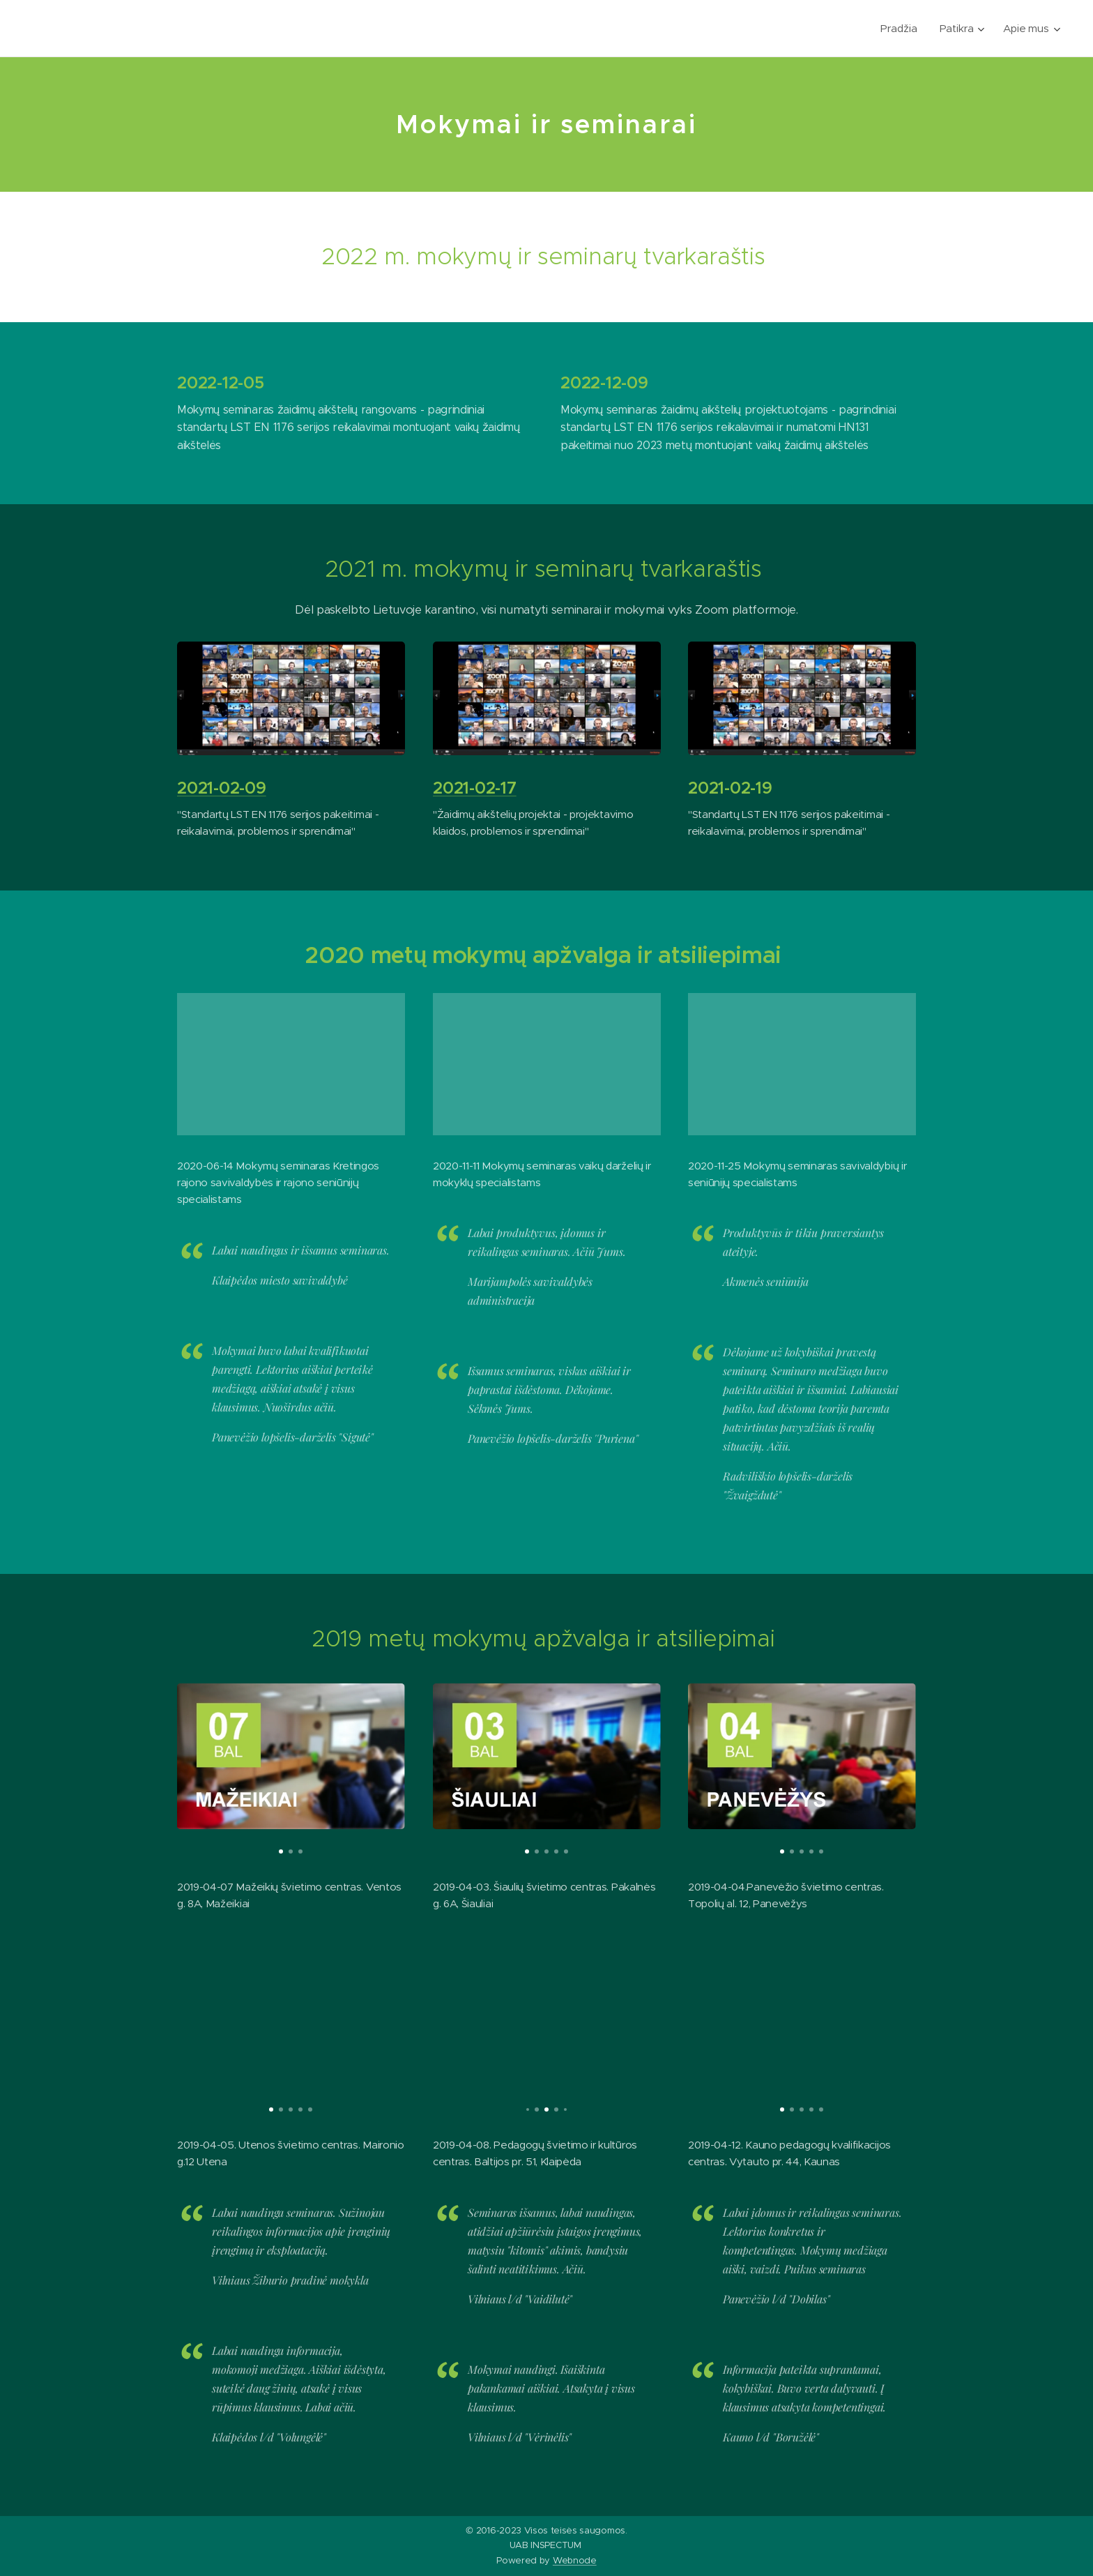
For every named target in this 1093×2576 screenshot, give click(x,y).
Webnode (575, 2560)
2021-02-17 (475, 788)
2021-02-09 (221, 788)
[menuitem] (901, 28)
